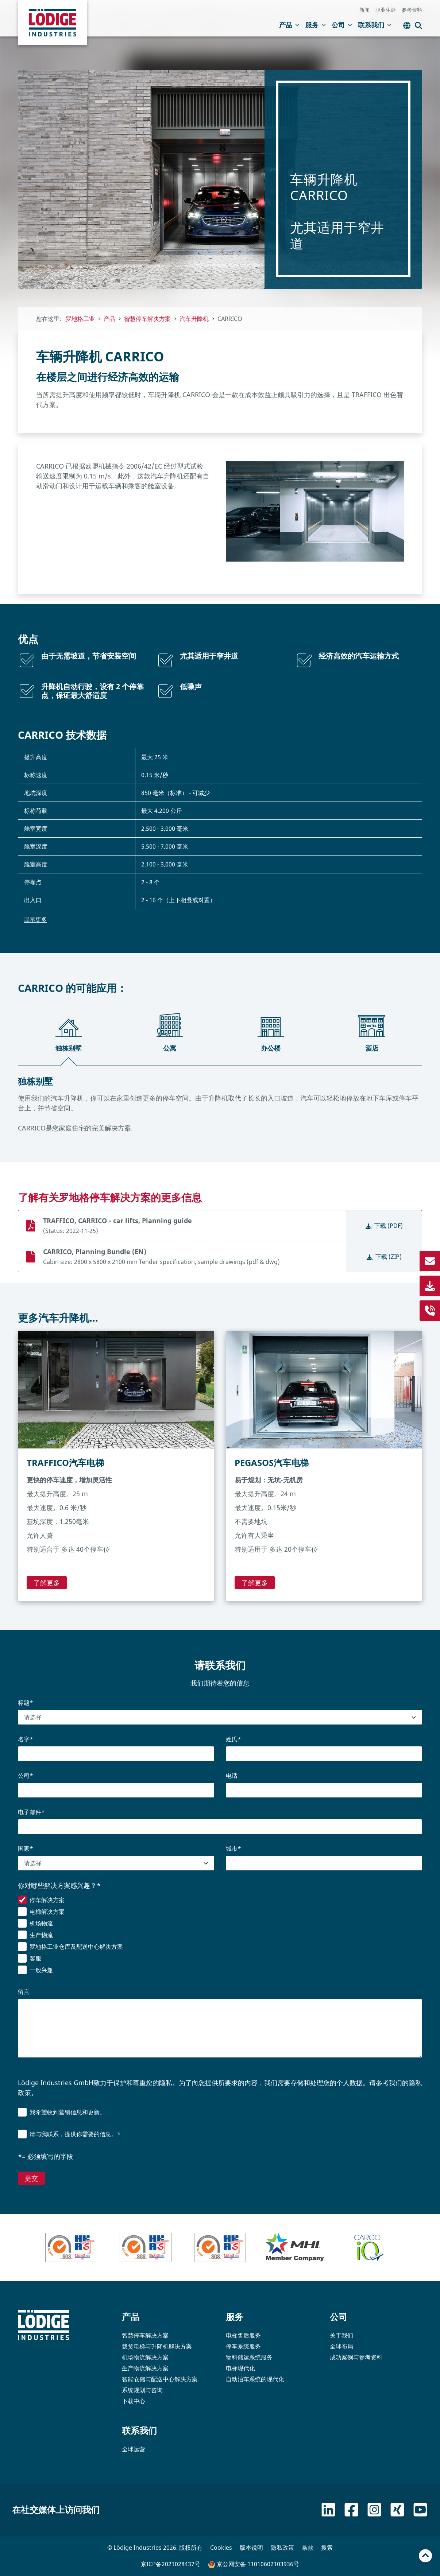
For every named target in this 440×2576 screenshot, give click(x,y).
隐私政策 (282, 2548)
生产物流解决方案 (145, 2368)
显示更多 (35, 919)
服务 (315, 25)
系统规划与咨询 (142, 2390)
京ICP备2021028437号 (170, 2564)
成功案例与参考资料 (356, 2357)
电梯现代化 (240, 2368)
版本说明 (251, 2548)
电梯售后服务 (243, 2335)
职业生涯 (385, 9)
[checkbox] (220, 1936)
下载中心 (133, 2401)
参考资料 (412, 9)
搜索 (327, 2548)
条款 (307, 2548)
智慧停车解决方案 (145, 2335)
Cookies (221, 2548)
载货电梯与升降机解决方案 (157, 2346)
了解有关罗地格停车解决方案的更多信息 (110, 1197)
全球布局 (341, 2346)
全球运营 (133, 2449)
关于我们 (341, 2335)
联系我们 (374, 25)
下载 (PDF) (384, 1226)
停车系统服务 (243, 2346)
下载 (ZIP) (384, 1257)
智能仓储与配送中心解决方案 (160, 2379)
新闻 (364, 9)
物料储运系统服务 (249, 2357)
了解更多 (47, 1582)
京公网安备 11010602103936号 (253, 2564)
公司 (342, 25)
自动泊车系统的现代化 (255, 2379)
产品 (289, 25)
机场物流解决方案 (145, 2357)
